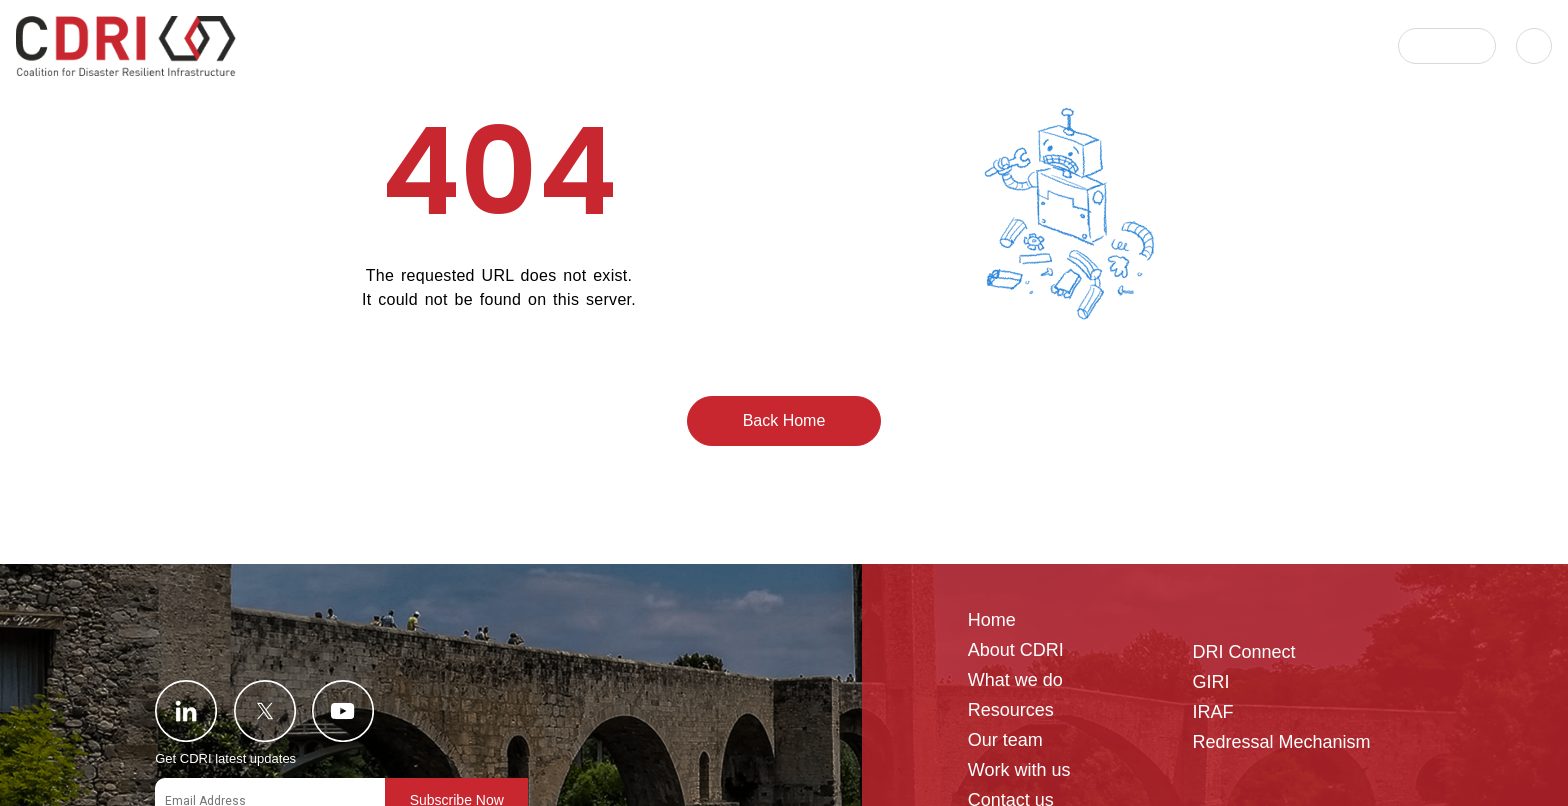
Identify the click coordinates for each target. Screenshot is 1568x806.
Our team (1005, 740)
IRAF (1212, 712)
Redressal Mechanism (1281, 742)
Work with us (1019, 770)
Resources (1011, 710)
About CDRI (1016, 650)
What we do (1015, 680)
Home (992, 620)
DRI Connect (1243, 652)
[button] (1447, 46)
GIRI (1210, 682)
